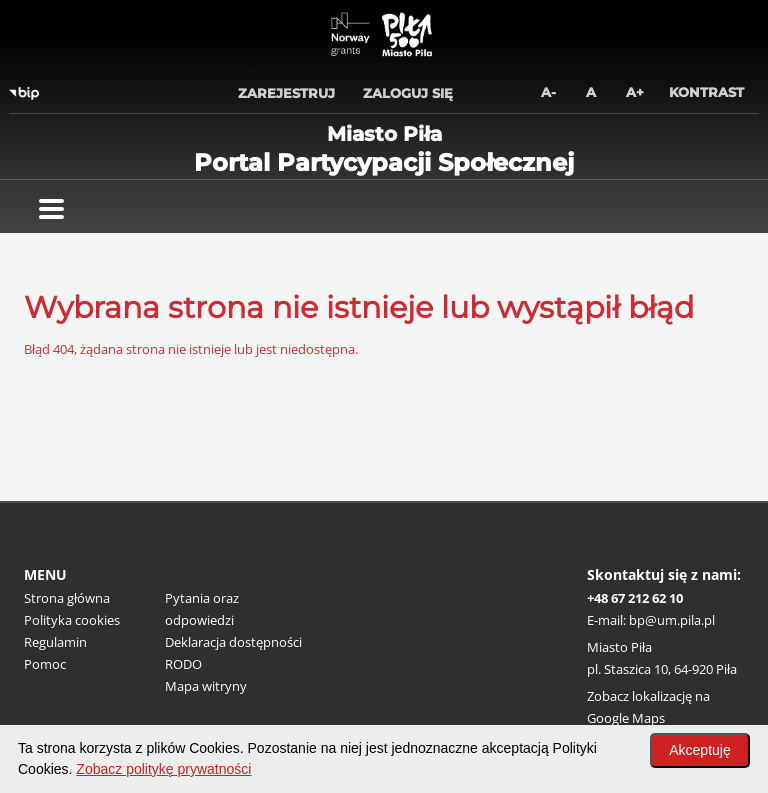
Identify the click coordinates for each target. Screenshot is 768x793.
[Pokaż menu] (51, 209)
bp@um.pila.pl (672, 620)
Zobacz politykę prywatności (163, 769)
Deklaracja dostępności (233, 642)
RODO (183, 664)
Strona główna (67, 598)
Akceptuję (699, 750)
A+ (635, 92)
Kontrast (706, 92)
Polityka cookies (72, 620)
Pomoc (45, 664)
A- (548, 92)
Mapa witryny (206, 686)
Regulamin (55, 642)
